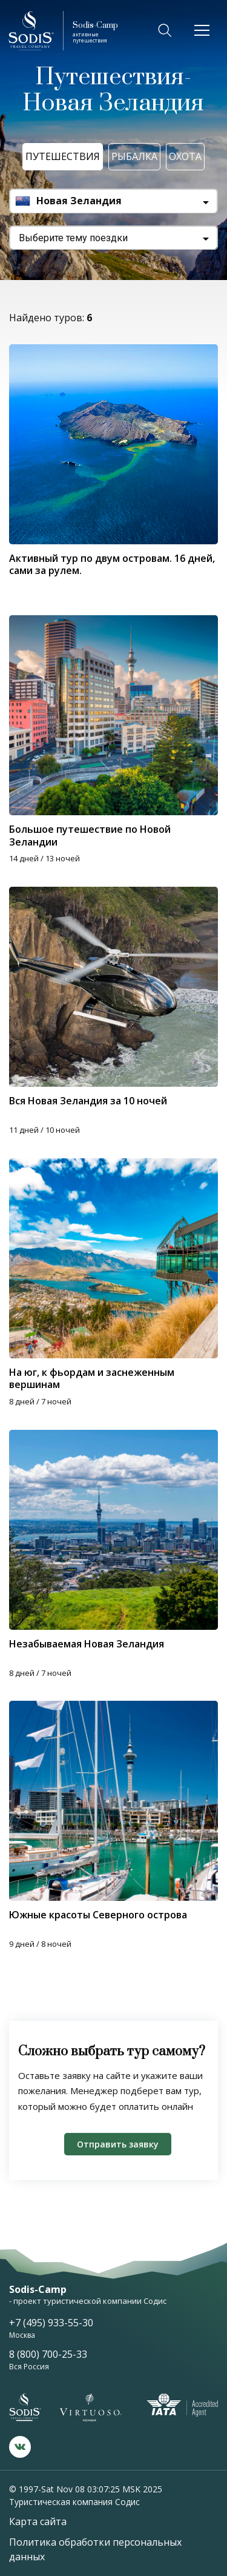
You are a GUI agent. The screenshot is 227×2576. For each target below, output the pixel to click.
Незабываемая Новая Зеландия (86, 1643)
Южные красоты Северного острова (98, 1914)
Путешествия (62, 156)
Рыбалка (134, 156)
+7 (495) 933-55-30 (51, 2322)
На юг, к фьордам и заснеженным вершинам (91, 1378)
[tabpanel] (113, 1530)
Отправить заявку (118, 2144)
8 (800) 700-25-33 (48, 2354)
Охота (185, 156)
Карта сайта (38, 2521)
